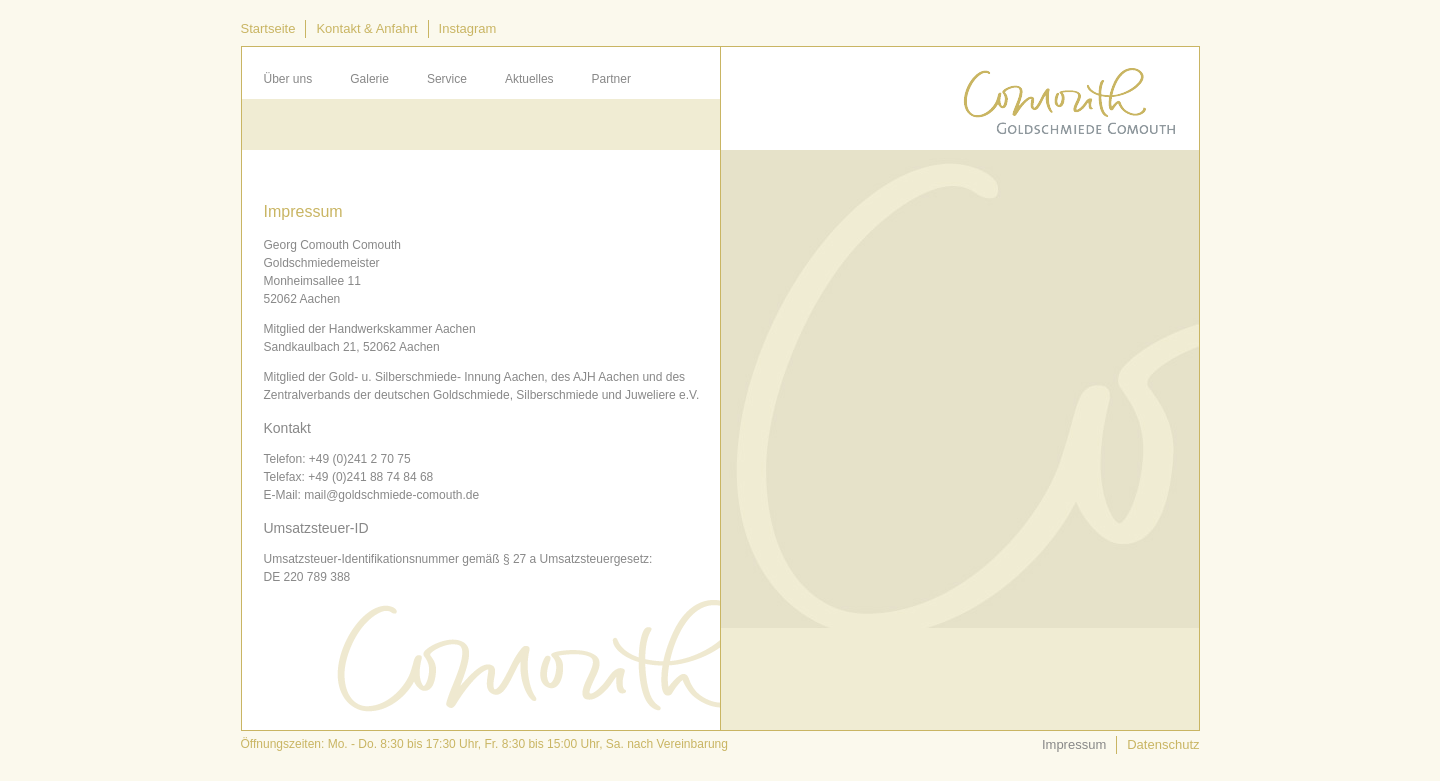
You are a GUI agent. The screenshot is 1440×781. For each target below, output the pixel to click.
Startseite (268, 28)
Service (447, 79)
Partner (611, 79)
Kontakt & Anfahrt (366, 28)
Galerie (369, 79)
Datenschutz (1163, 744)
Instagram (468, 28)
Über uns (288, 79)
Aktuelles (529, 79)
